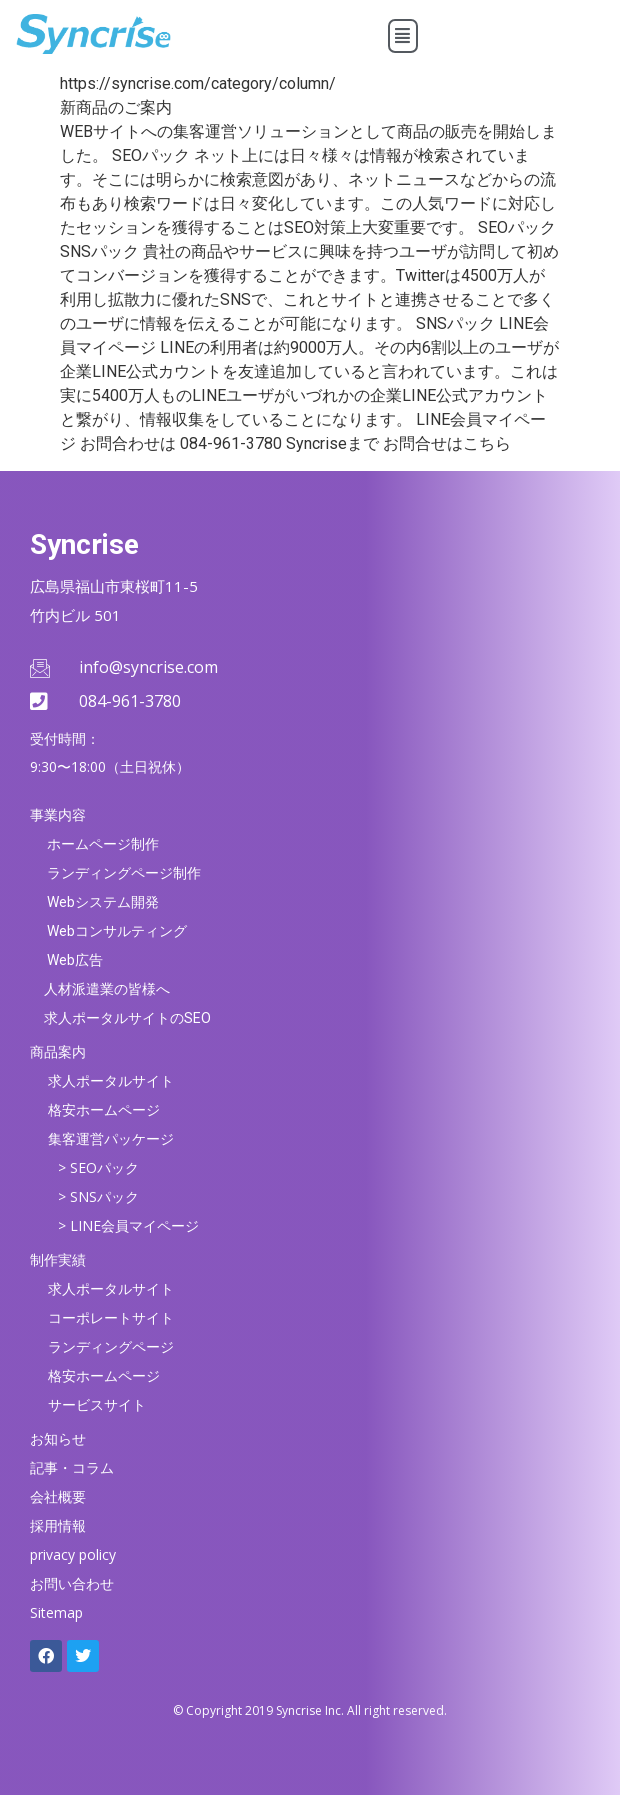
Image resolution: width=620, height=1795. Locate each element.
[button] (403, 36)
